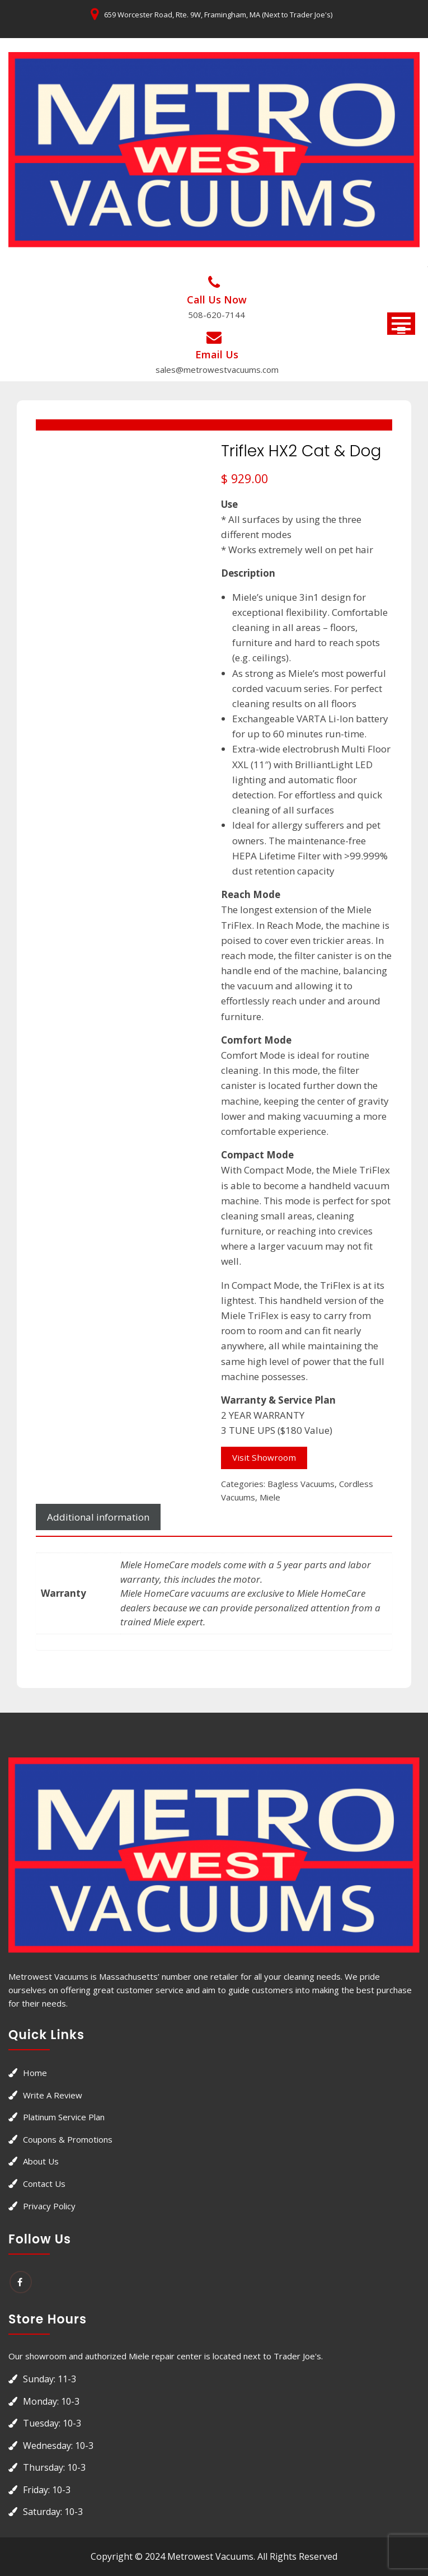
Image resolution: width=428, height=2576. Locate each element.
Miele (270, 1497)
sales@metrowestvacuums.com (217, 369)
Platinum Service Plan (64, 2116)
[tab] (98, 1517)
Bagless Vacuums (301, 1483)
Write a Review (52, 2095)
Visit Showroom (264, 1457)
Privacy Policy (49, 2206)
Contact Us (44, 2183)
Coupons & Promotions (67, 2139)
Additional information (98, 1517)
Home (35, 2072)
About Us (41, 2161)
